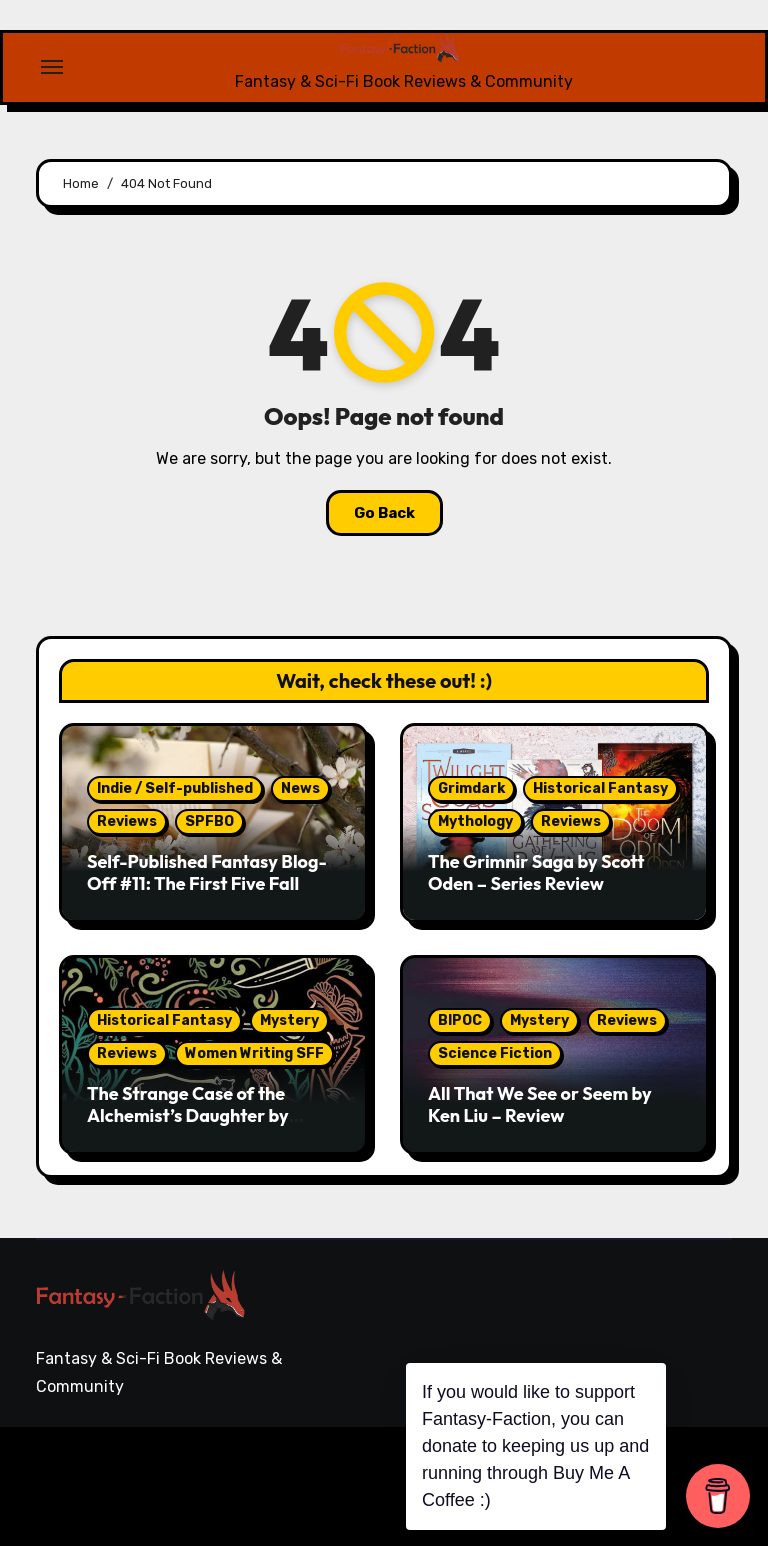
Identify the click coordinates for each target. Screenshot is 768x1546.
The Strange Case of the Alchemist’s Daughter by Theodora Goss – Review (188, 1115)
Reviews (127, 821)
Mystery (289, 1020)
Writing (705, 1463)
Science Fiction (495, 1053)
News (300, 788)
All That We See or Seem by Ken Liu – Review (540, 1104)
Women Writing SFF (254, 1053)
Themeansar (104, 1499)
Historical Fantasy (600, 788)
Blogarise (317, 1471)
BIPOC (460, 1020)
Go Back (384, 513)
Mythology (475, 821)
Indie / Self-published (175, 788)
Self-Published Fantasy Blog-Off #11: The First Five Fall (207, 872)
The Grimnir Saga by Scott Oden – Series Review (536, 872)
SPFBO (209, 821)
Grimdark (471, 788)
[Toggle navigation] (52, 67)
